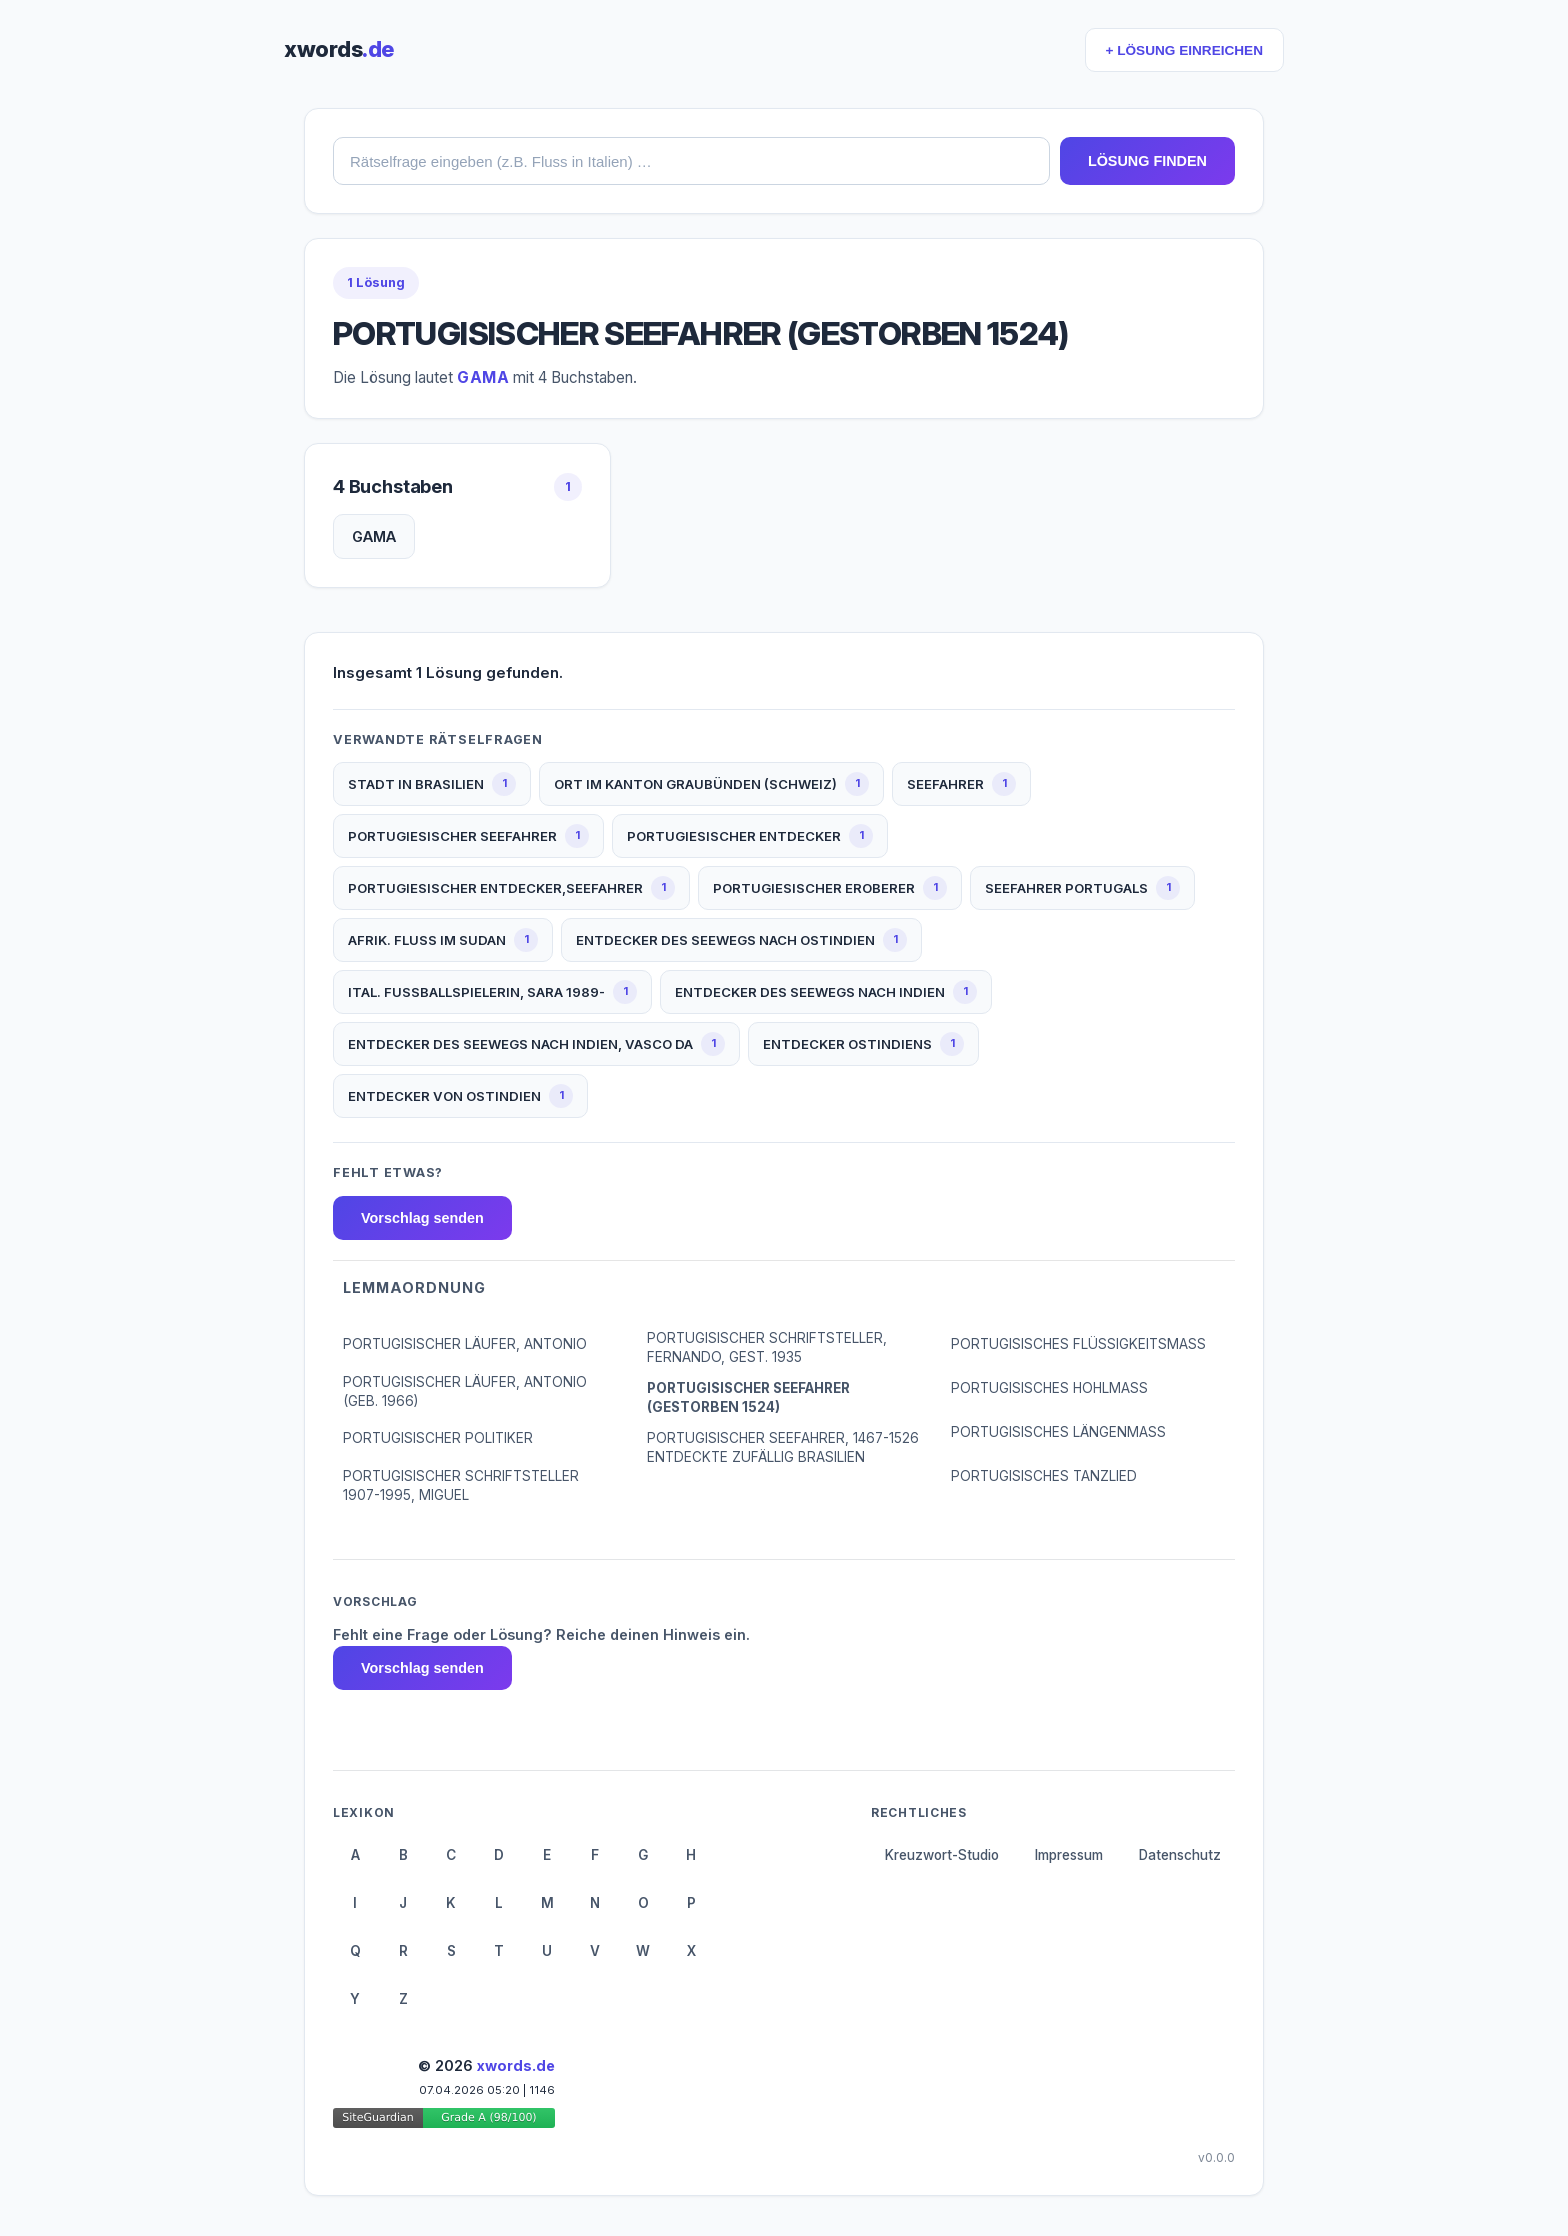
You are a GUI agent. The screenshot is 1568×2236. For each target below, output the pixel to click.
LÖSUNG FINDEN (1147, 161)
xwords (339, 49)
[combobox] (691, 161)
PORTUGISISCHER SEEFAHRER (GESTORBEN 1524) (748, 1397)
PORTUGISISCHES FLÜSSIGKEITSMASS (1078, 1344)
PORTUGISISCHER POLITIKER (438, 1438)
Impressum (1069, 1855)
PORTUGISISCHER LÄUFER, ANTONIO (465, 1344)
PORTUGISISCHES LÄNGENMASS (1058, 1432)
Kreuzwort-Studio (942, 1855)
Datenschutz (1180, 1855)
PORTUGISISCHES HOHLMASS (1049, 1388)
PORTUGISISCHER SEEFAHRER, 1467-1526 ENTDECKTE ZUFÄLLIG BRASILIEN (783, 1447)
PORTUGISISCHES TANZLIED (1044, 1476)
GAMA (374, 536)
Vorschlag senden (422, 1218)
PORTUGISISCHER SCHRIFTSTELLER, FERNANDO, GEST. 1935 (767, 1347)
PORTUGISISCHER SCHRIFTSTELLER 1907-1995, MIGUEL (461, 1485)
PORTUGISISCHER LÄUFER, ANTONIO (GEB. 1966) (465, 1391)
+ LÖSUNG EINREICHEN (1184, 50)
